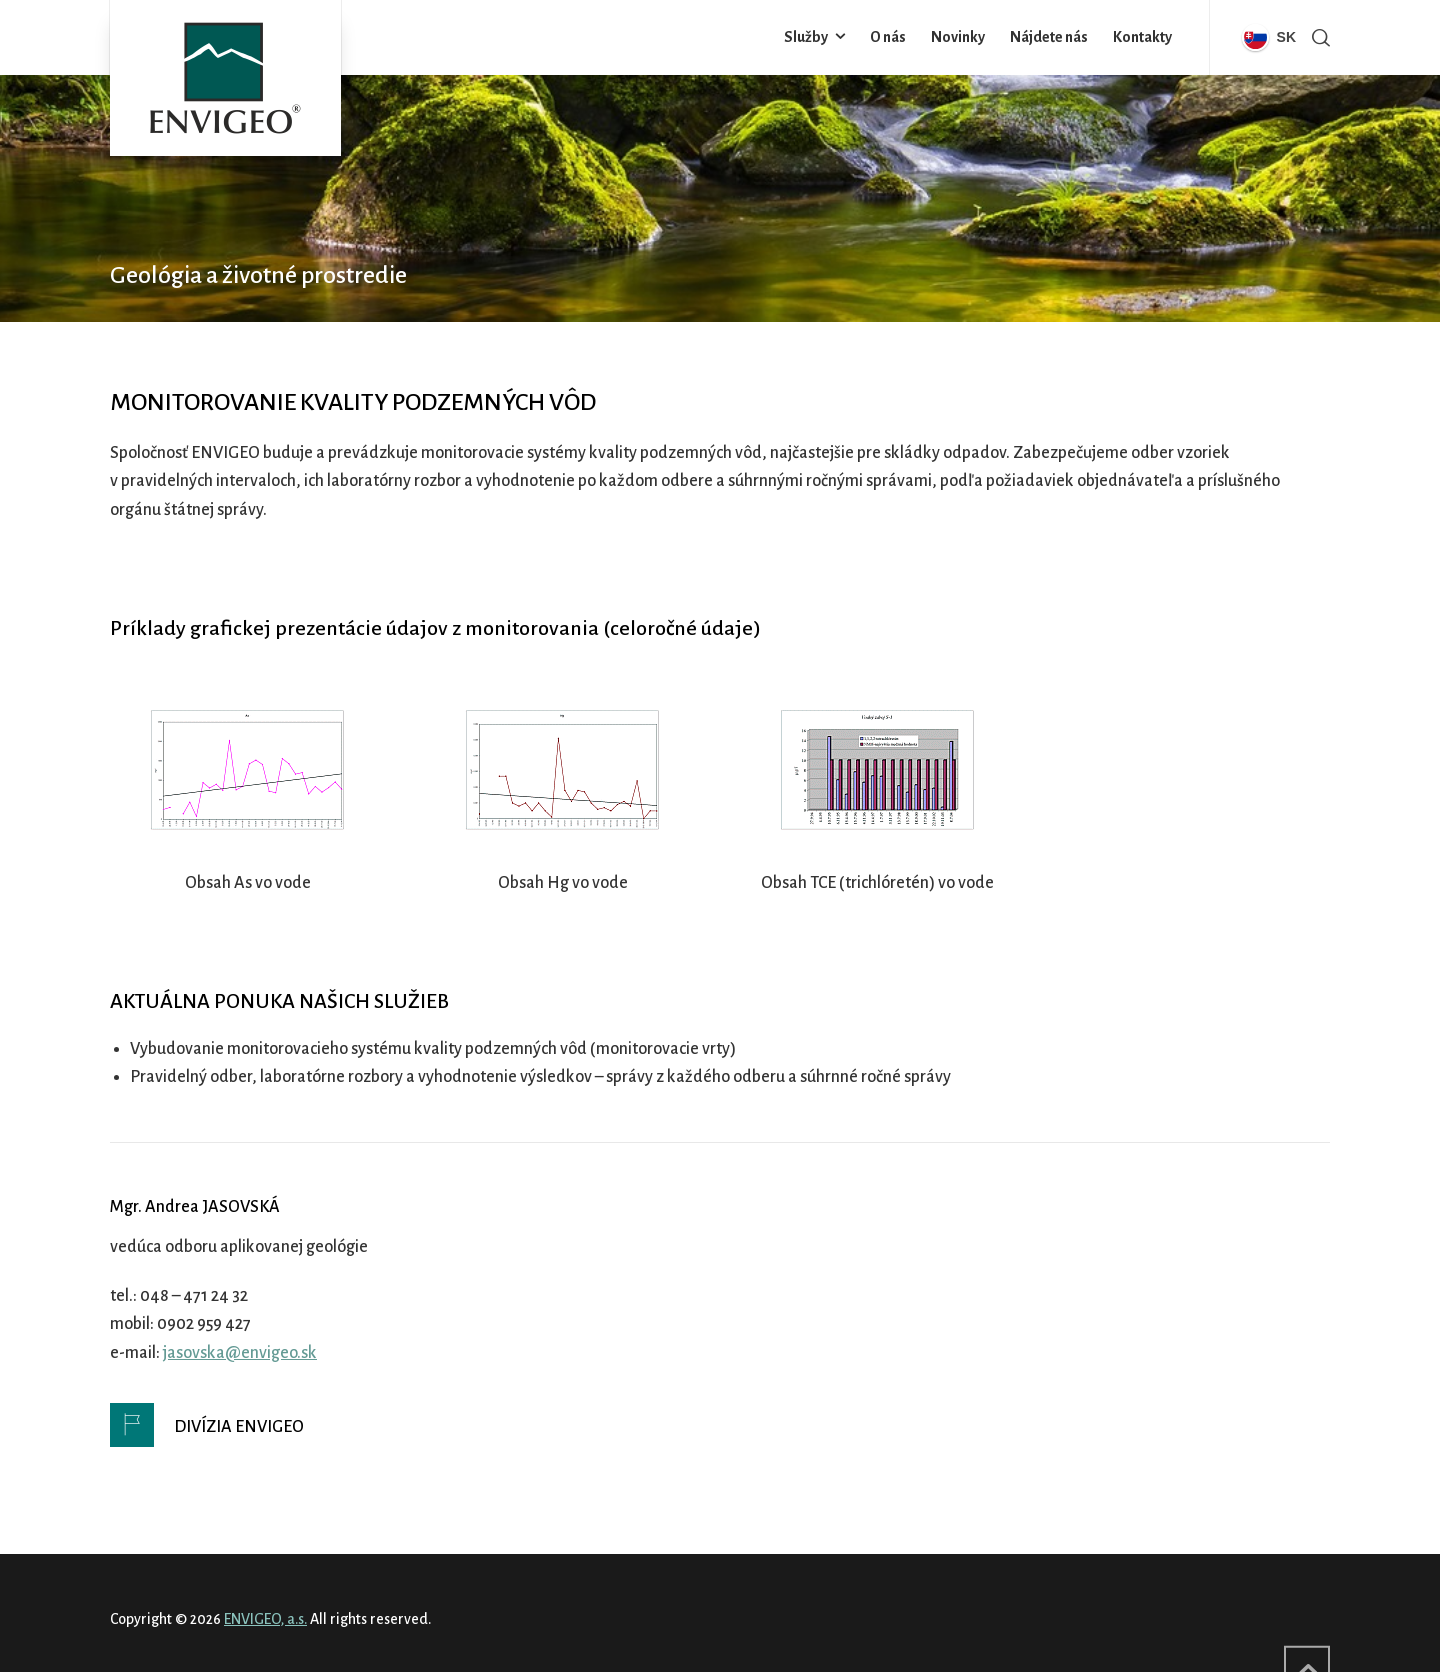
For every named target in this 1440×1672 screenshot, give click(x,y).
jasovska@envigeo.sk (240, 1353)
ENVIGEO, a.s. (265, 1619)
